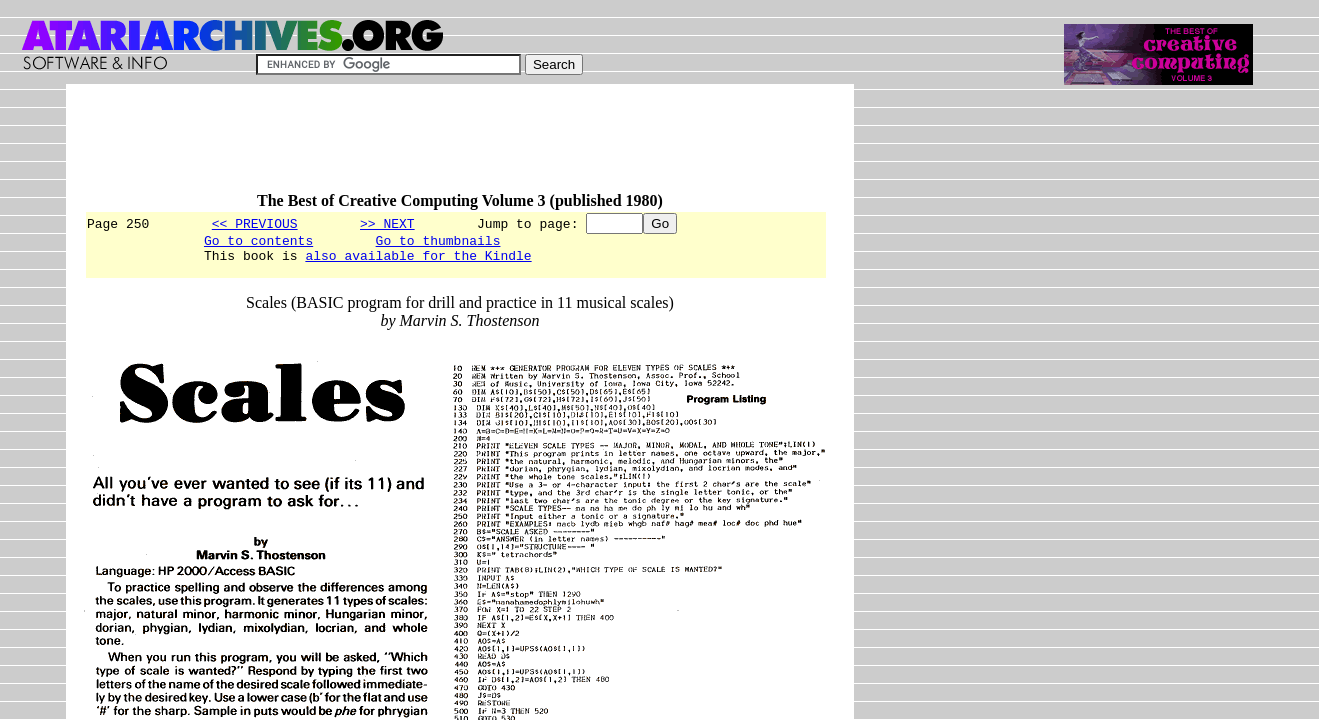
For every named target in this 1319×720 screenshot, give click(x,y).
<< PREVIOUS (255, 223)
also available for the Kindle (418, 261)
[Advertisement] (448, 147)
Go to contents (258, 243)
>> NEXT (387, 223)
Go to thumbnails (438, 243)
